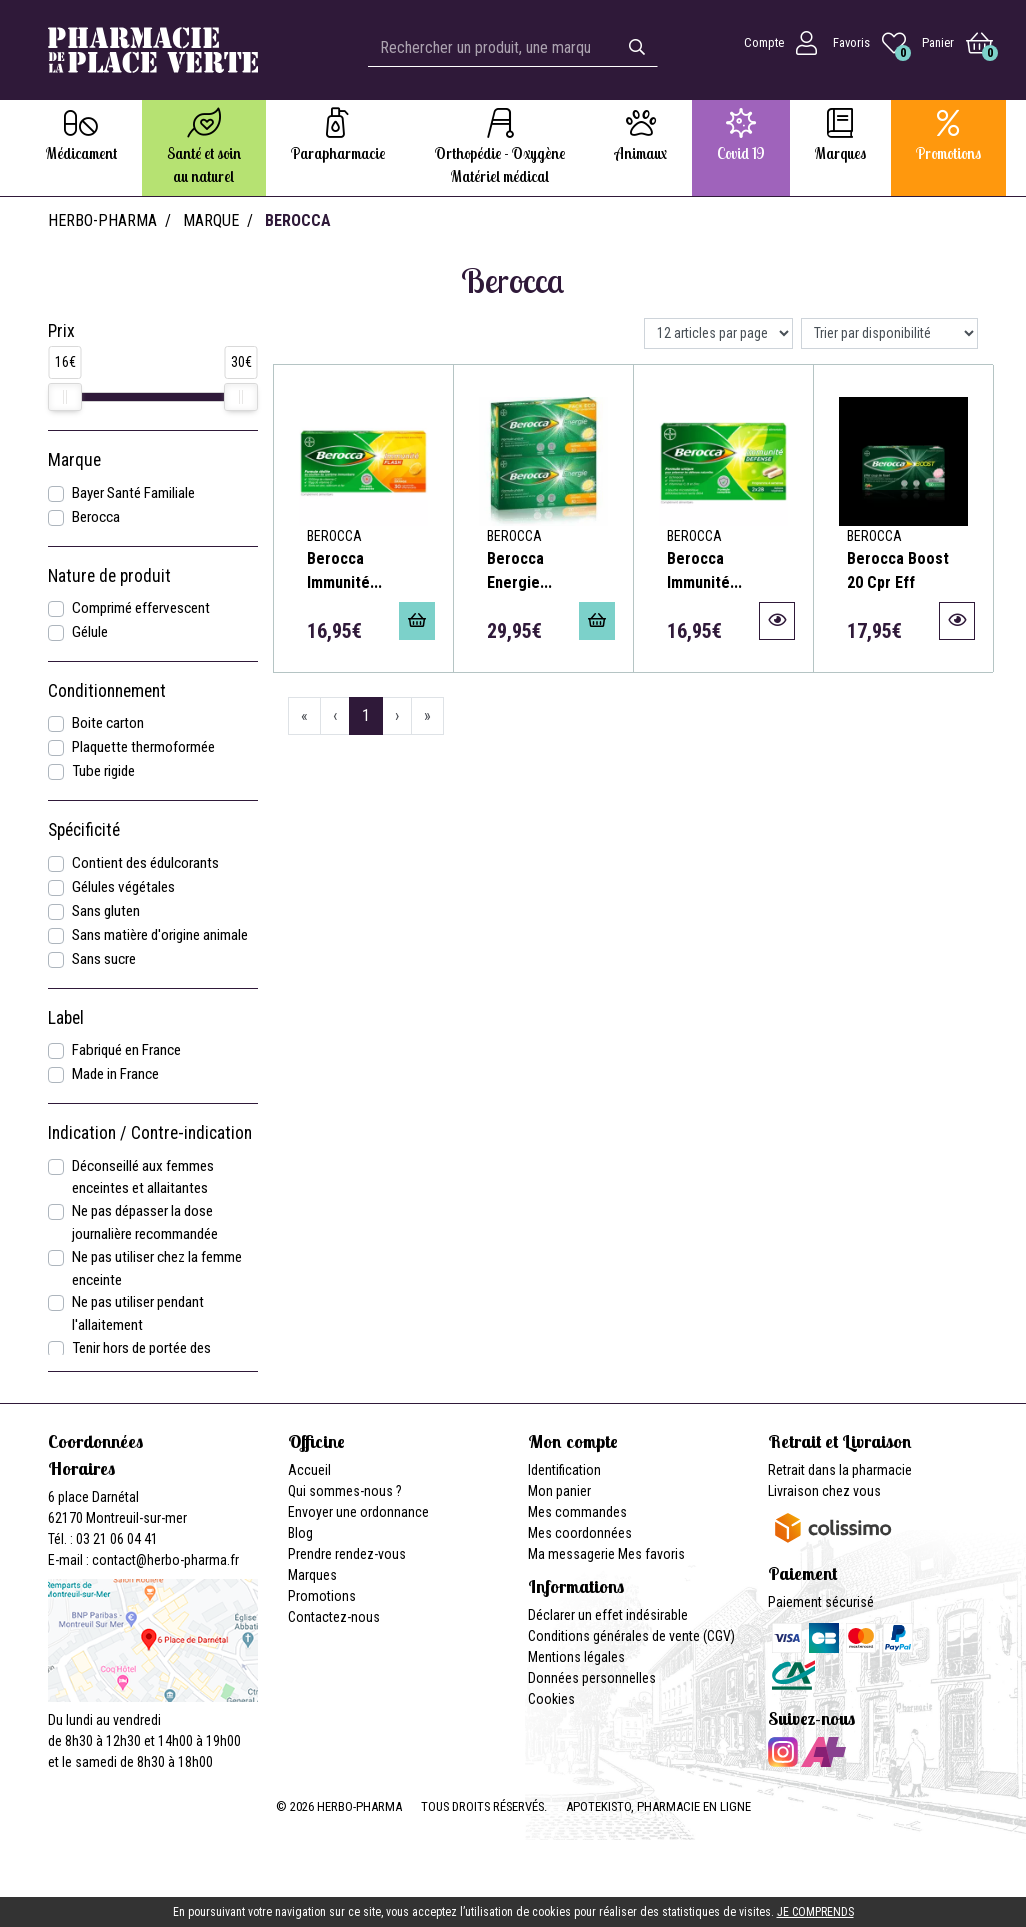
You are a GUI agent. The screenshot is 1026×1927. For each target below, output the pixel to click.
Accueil (309, 1470)
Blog (300, 1533)
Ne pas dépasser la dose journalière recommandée (145, 1222)
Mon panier (559, 1491)
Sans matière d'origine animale (160, 935)
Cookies (551, 1699)
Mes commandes (577, 1512)
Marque (211, 220)
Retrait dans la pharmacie (840, 1470)
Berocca (96, 517)
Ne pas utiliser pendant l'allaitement (138, 1313)
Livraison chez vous (824, 1491)
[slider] (65, 397)
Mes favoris (651, 1554)
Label (66, 1018)
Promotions (322, 1596)
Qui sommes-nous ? (345, 1491)
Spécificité (84, 830)
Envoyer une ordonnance (358, 1512)
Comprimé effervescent (141, 608)
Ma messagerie (571, 1554)
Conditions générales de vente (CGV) (631, 1636)
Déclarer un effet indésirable (608, 1615)
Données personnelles (592, 1678)
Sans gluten (106, 911)
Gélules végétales (123, 887)
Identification (564, 1470)
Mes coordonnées (580, 1533)
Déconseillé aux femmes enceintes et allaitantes (143, 1177)
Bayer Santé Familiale (133, 493)
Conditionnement (107, 691)
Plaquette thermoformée (143, 747)
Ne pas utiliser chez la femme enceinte (157, 1268)
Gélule (90, 632)
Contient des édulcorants (145, 863)
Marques (312, 1575)
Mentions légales (576, 1657)
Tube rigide (103, 771)
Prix (61, 331)
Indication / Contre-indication (150, 1133)
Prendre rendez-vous (347, 1554)
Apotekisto (658, 1806)
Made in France (115, 1074)
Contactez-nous (334, 1617)
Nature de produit (109, 576)
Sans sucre (104, 959)
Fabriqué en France (126, 1050)
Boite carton (108, 723)
